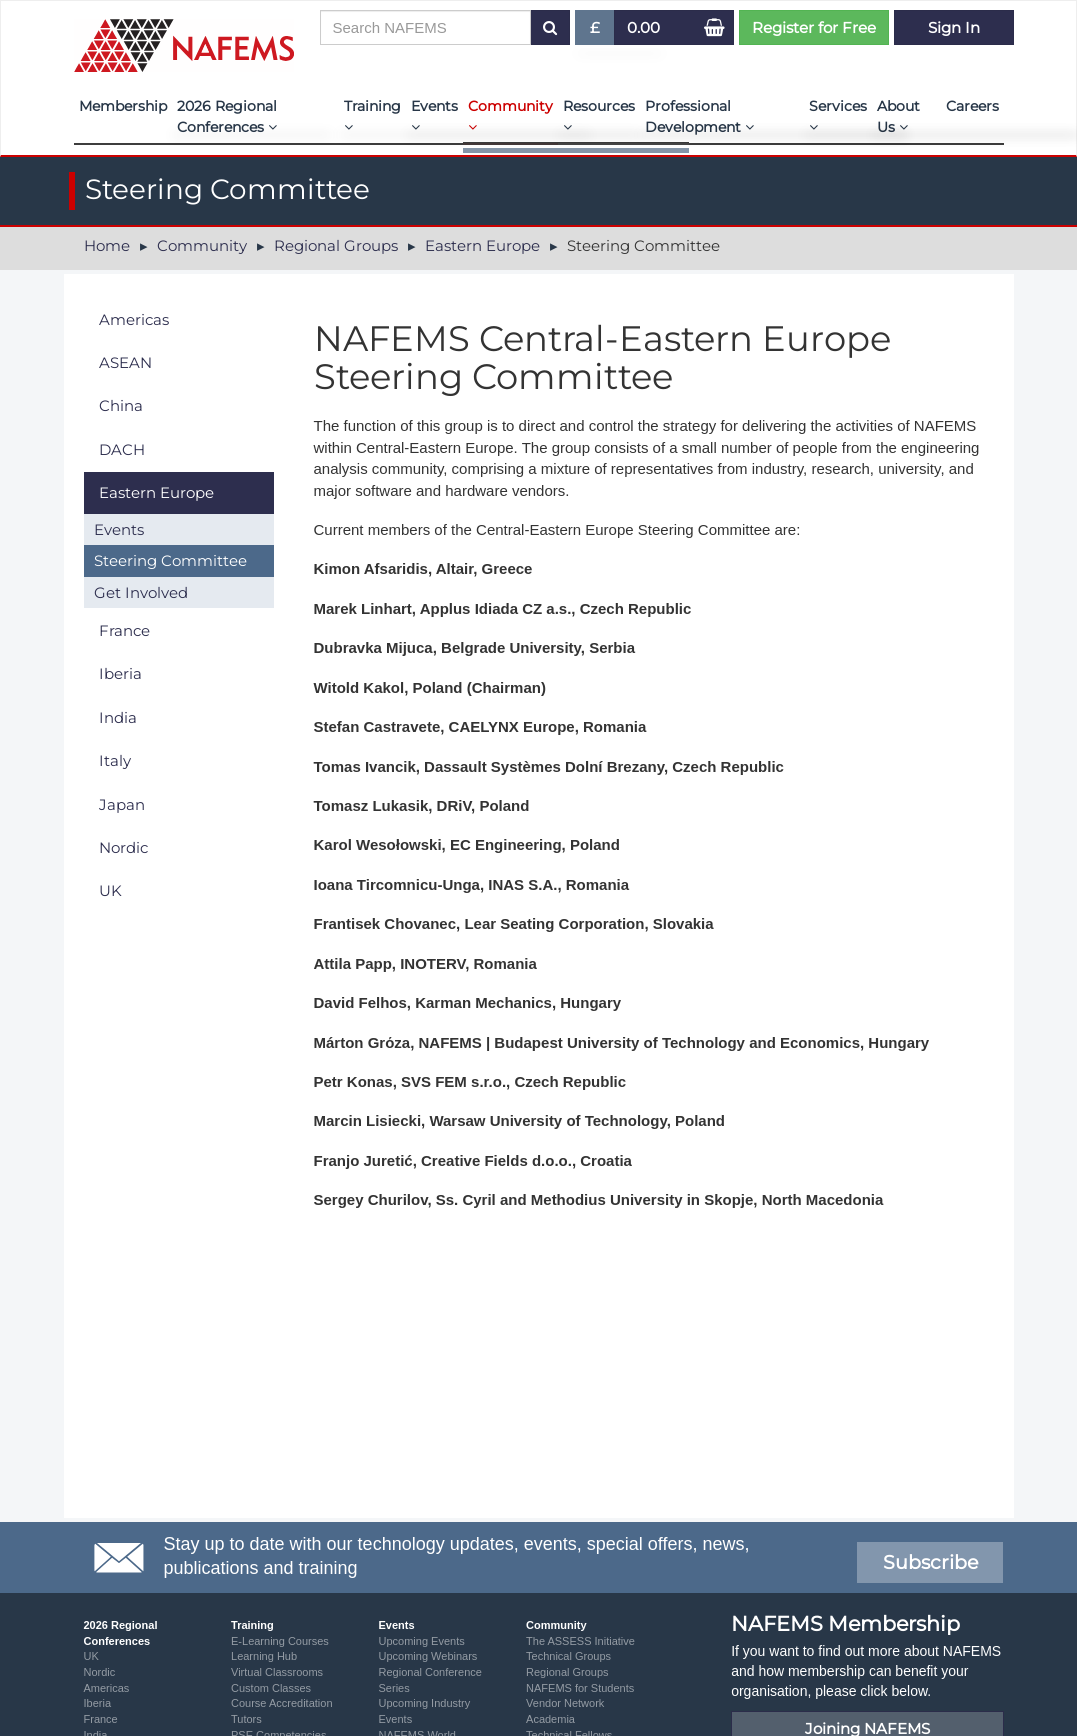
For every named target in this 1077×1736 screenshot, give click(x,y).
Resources (599, 115)
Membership (123, 106)
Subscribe (930, 1562)
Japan (122, 804)
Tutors (246, 1719)
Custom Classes (271, 1688)
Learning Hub (264, 1656)
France (124, 630)
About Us (898, 116)
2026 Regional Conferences (227, 116)
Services (838, 115)
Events (434, 115)
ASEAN (125, 362)
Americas (134, 319)
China (121, 405)
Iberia (120, 673)
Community (510, 115)
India (118, 717)
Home (107, 245)
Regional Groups (336, 245)
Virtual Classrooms (277, 1672)
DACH (122, 449)
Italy (115, 760)
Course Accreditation (282, 1703)
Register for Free (814, 27)
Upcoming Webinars (428, 1656)
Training (372, 115)
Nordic (123, 847)
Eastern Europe (482, 245)
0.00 (643, 27)
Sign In (954, 27)
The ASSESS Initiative (580, 1641)
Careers (972, 106)
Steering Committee (170, 560)
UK (110, 890)
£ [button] (595, 31)
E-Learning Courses (280, 1641)
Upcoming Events (422, 1641)
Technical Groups (568, 1656)
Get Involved (141, 592)
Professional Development (699, 116)
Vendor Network (565, 1703)
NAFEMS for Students (580, 1688)
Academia (550, 1719)
